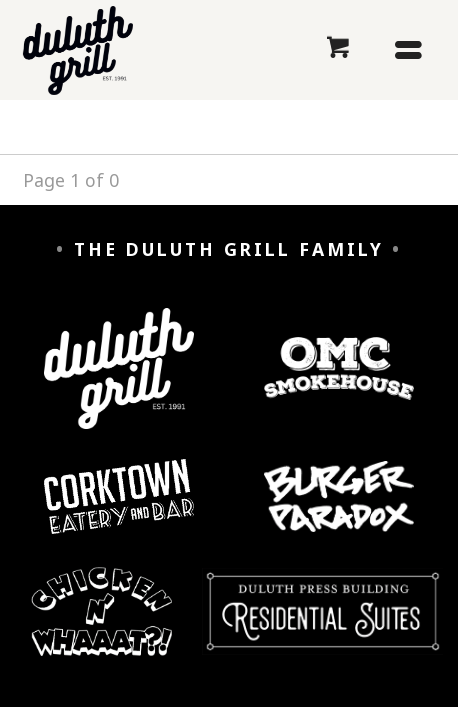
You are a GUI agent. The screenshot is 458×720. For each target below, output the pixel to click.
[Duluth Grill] (118, 383)
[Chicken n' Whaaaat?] (102, 626)
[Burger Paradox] (338, 512)
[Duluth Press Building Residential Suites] (323, 626)
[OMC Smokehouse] (338, 384)
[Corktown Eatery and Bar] (118, 511)
